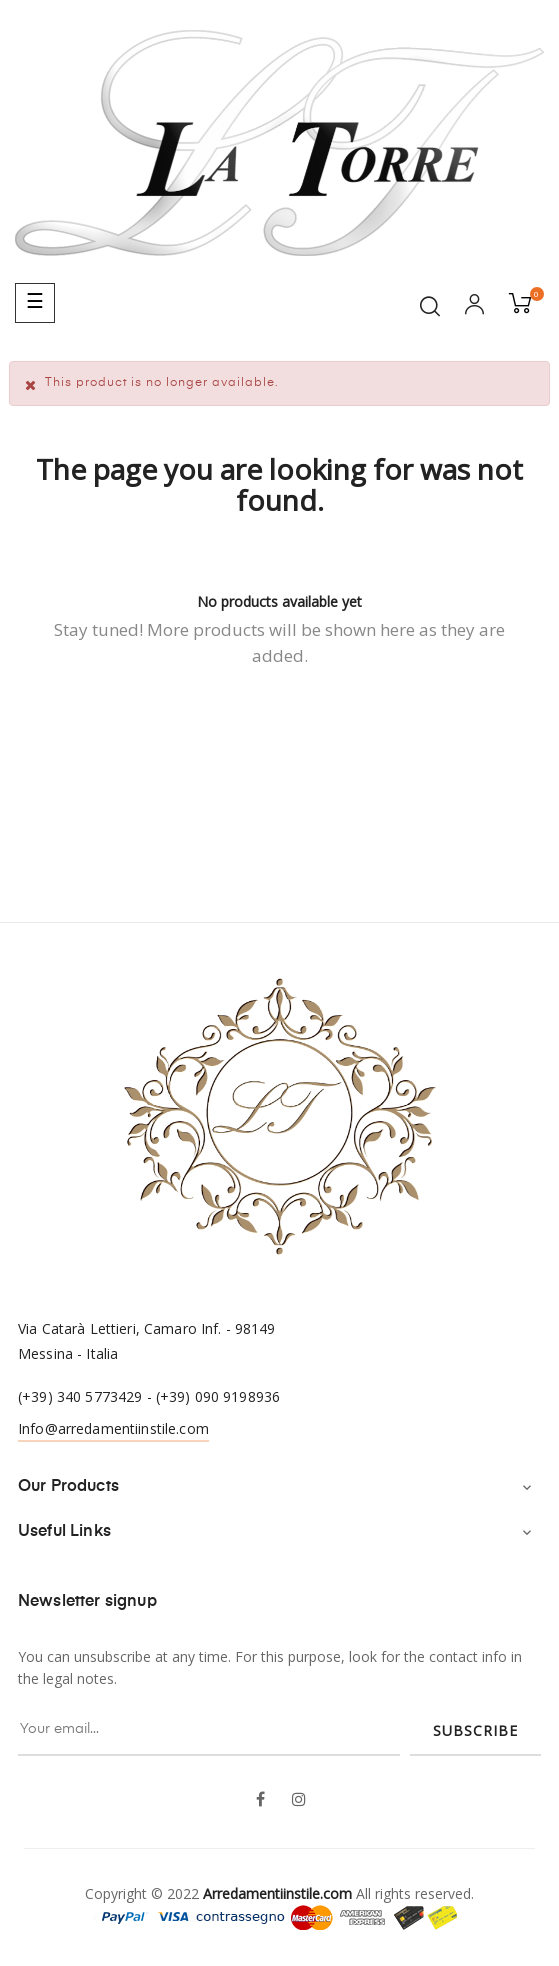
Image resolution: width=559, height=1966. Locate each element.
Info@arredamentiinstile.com (113, 1428)
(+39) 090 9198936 (218, 1396)
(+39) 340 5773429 (80, 1396)
